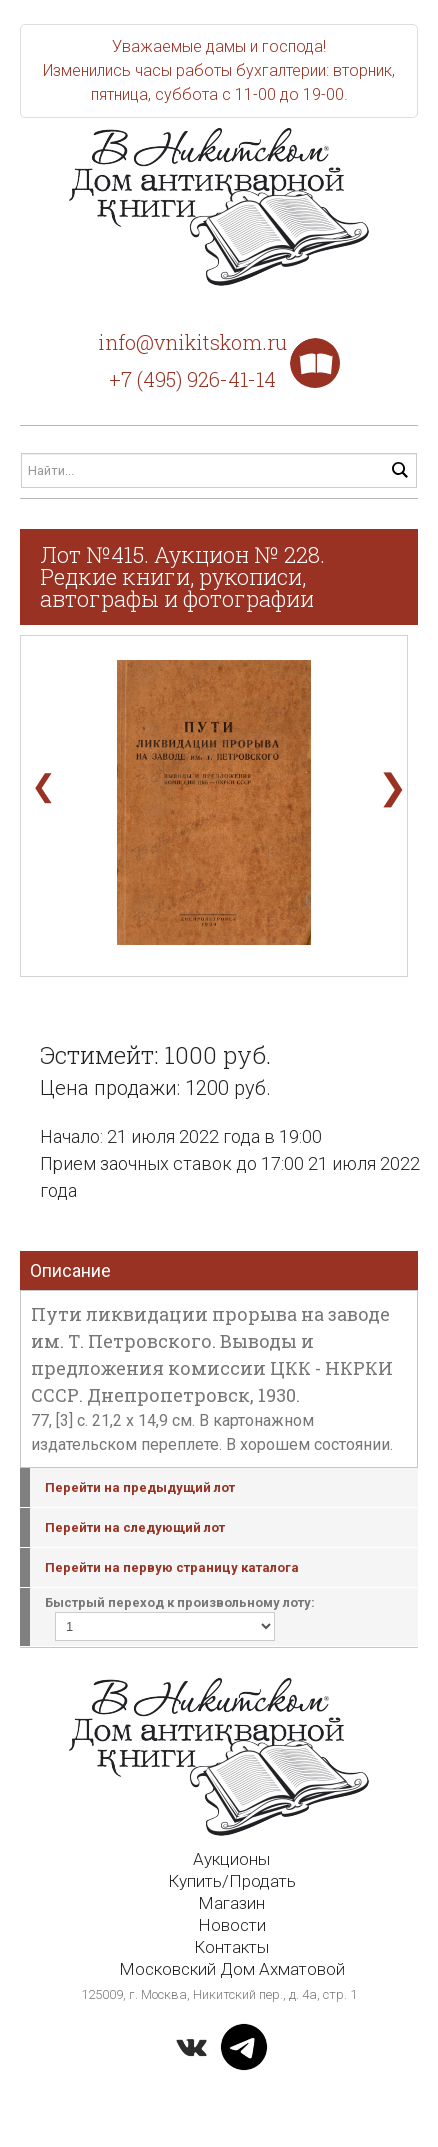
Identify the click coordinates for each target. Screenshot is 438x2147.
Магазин (231, 1903)
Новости (232, 1925)
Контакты (231, 1947)
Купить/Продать (232, 1881)
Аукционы (231, 1859)
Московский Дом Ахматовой (232, 1969)
